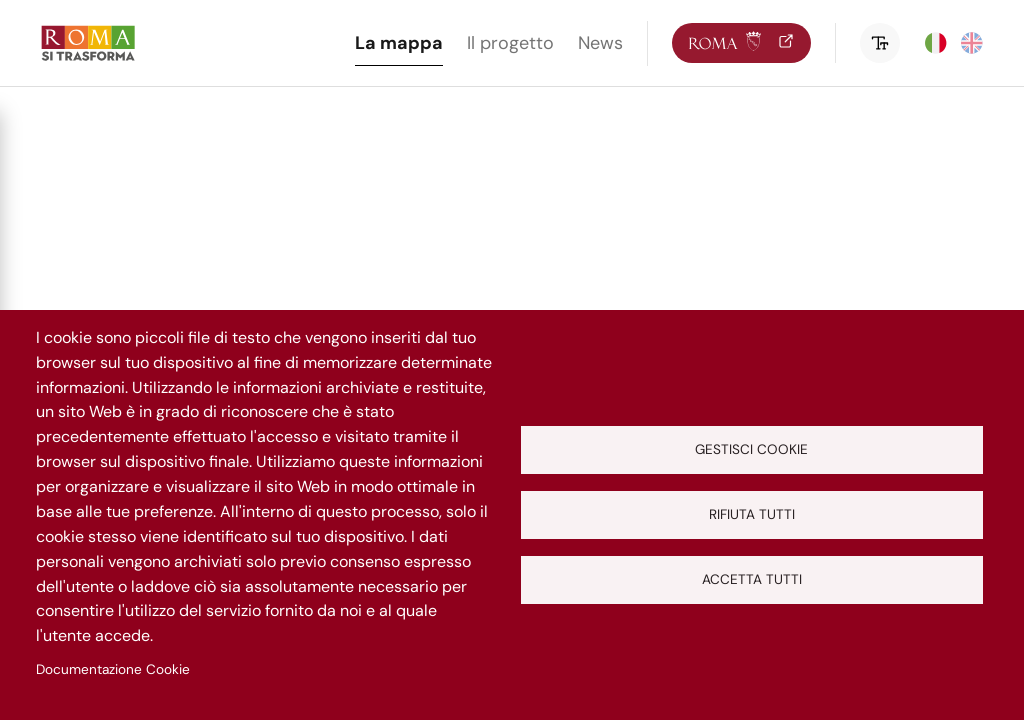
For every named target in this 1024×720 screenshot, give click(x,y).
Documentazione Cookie (113, 669)
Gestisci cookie (751, 449)
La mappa (399, 43)
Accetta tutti (752, 579)
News (600, 43)
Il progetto (510, 43)
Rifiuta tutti (752, 514)
